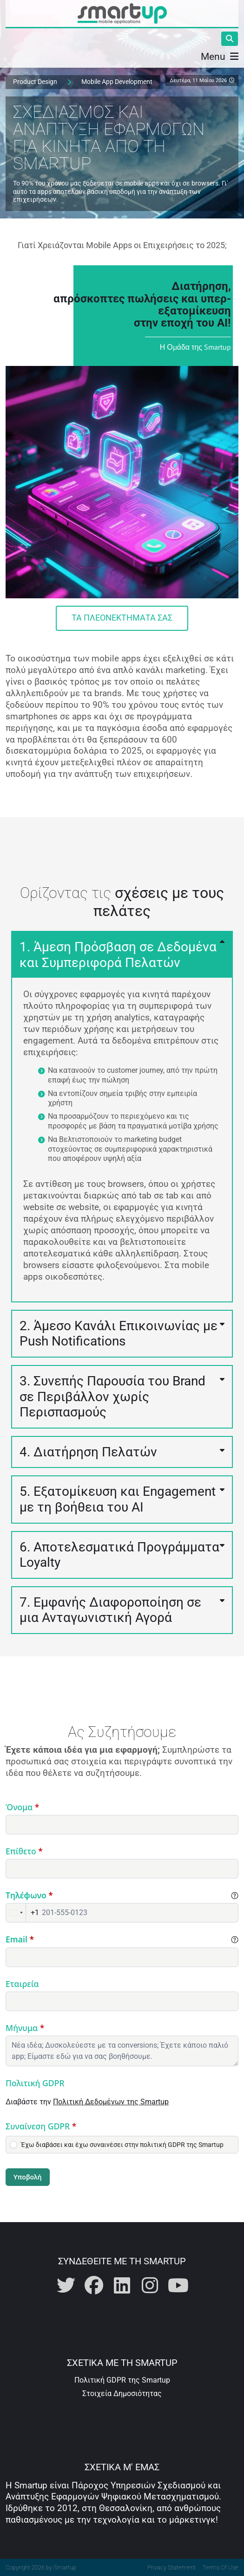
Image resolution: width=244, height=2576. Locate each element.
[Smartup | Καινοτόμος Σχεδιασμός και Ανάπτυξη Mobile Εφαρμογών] (122, 13)
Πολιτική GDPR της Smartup (122, 2380)
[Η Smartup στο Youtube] (178, 2286)
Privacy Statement (171, 2567)
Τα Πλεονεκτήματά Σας (122, 617)
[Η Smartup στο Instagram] (150, 2286)
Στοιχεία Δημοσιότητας (122, 2393)
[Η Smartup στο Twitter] (66, 2286)
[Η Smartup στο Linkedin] (122, 2286)
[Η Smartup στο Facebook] (94, 2286)
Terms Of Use (220, 2567)
